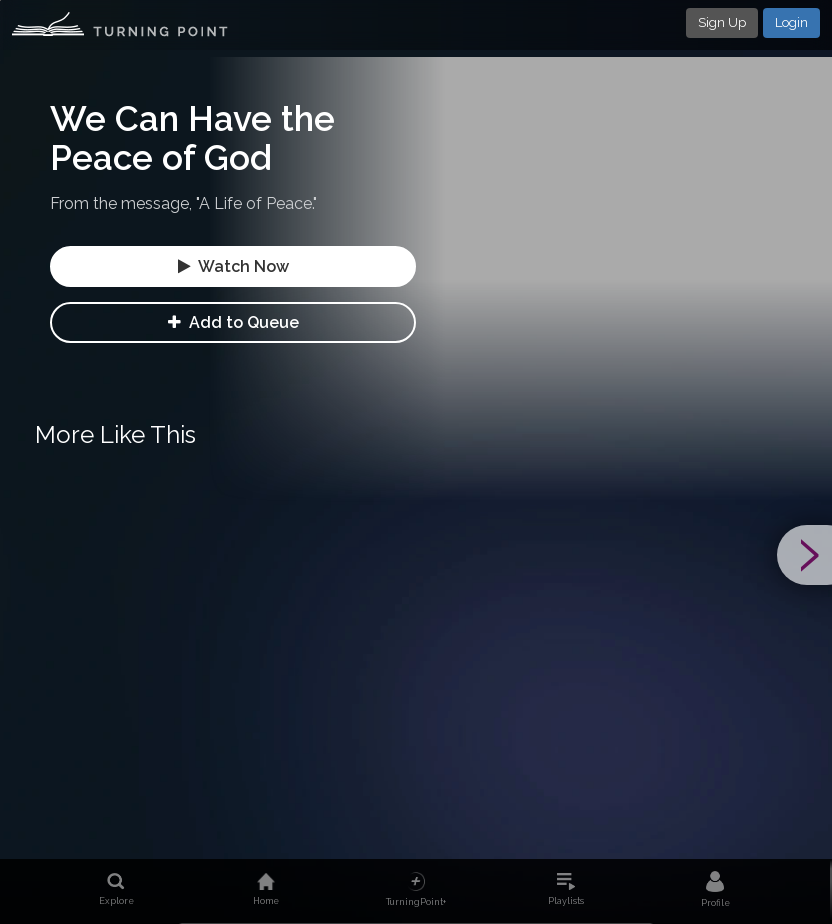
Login (791, 22)
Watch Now (233, 266)
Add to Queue (233, 322)
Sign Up (722, 22)
